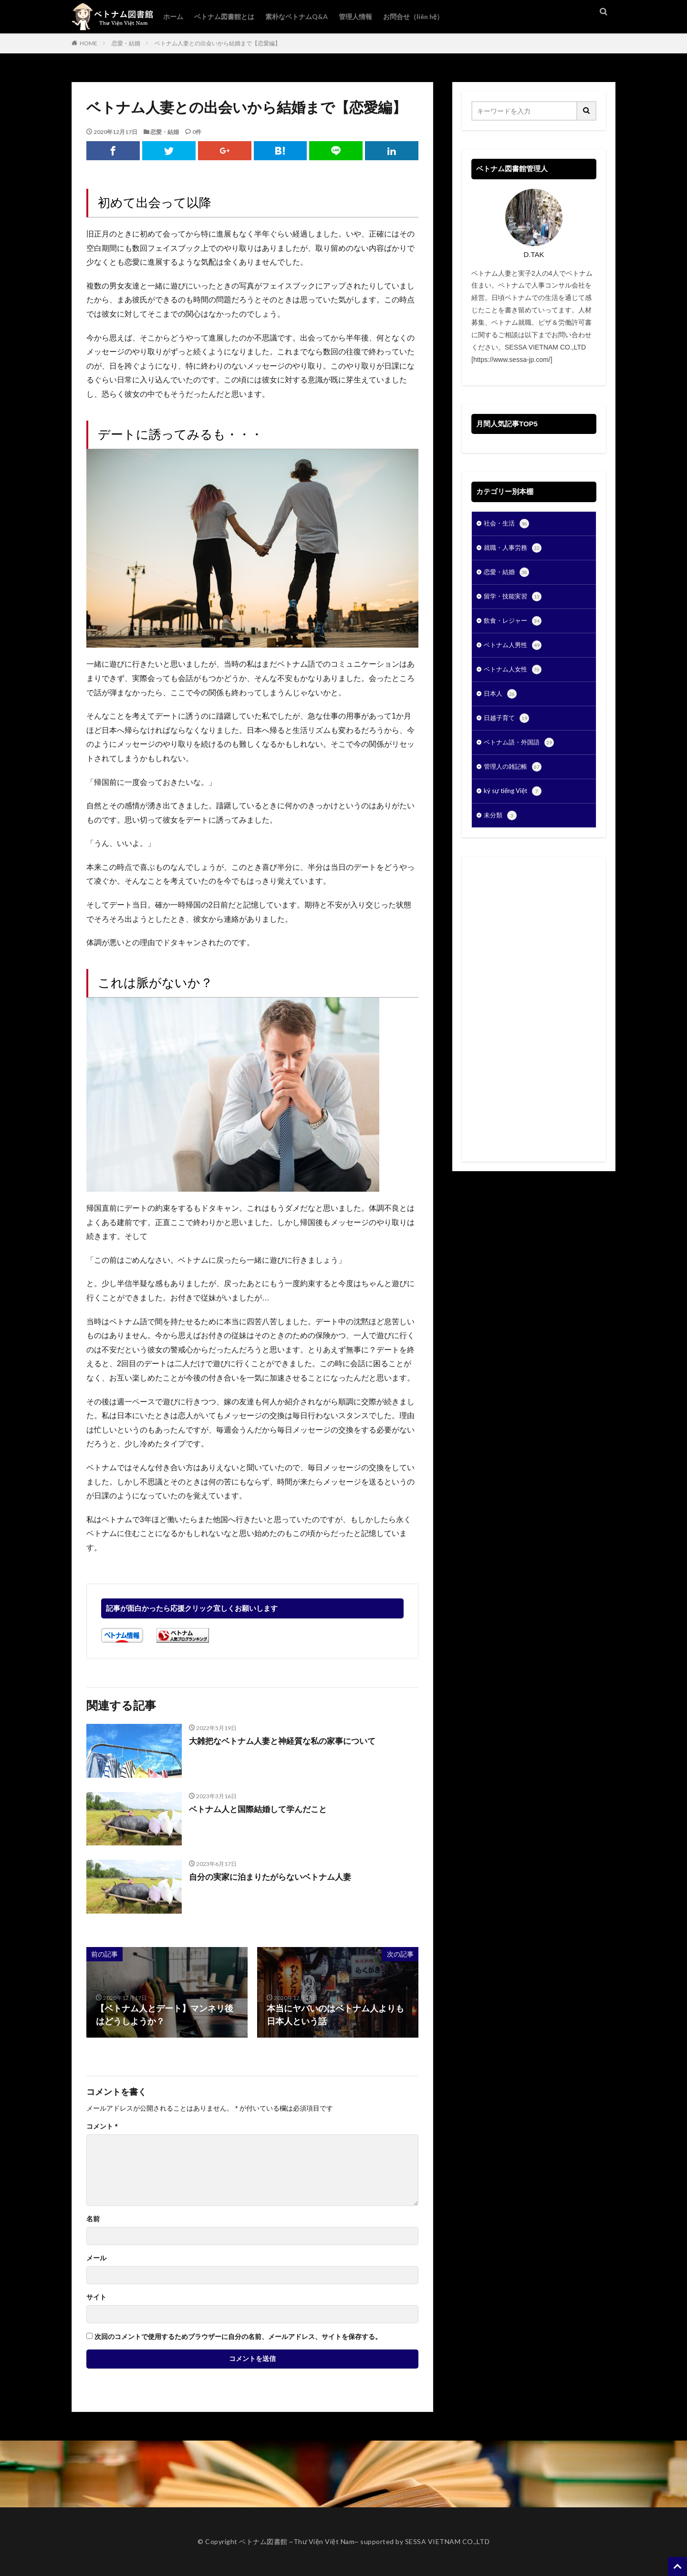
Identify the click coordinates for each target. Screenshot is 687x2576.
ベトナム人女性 (514, 676)
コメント (101, 2126)
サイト (96, 2297)
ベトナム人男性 (514, 651)
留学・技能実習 (514, 600)
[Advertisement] (533, 1021)
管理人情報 (355, 16)
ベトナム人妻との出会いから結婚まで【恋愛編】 (218, 43)
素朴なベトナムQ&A (296, 16)
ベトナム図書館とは (224, 16)
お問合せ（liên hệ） (413, 16)
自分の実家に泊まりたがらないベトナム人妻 (275, 1877)
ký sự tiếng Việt (514, 802)
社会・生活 (507, 524)
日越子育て (507, 727)
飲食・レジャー (514, 625)
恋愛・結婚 (126, 43)
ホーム (173, 16)
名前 (93, 2218)
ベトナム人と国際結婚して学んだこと (262, 1809)
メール (96, 2258)
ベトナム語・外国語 (521, 752)
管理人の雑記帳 (514, 777)
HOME (88, 43)
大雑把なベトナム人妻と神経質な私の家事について (287, 1741)
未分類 (501, 828)
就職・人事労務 (514, 550)
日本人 (501, 701)
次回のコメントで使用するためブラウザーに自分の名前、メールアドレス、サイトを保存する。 (238, 2336)
